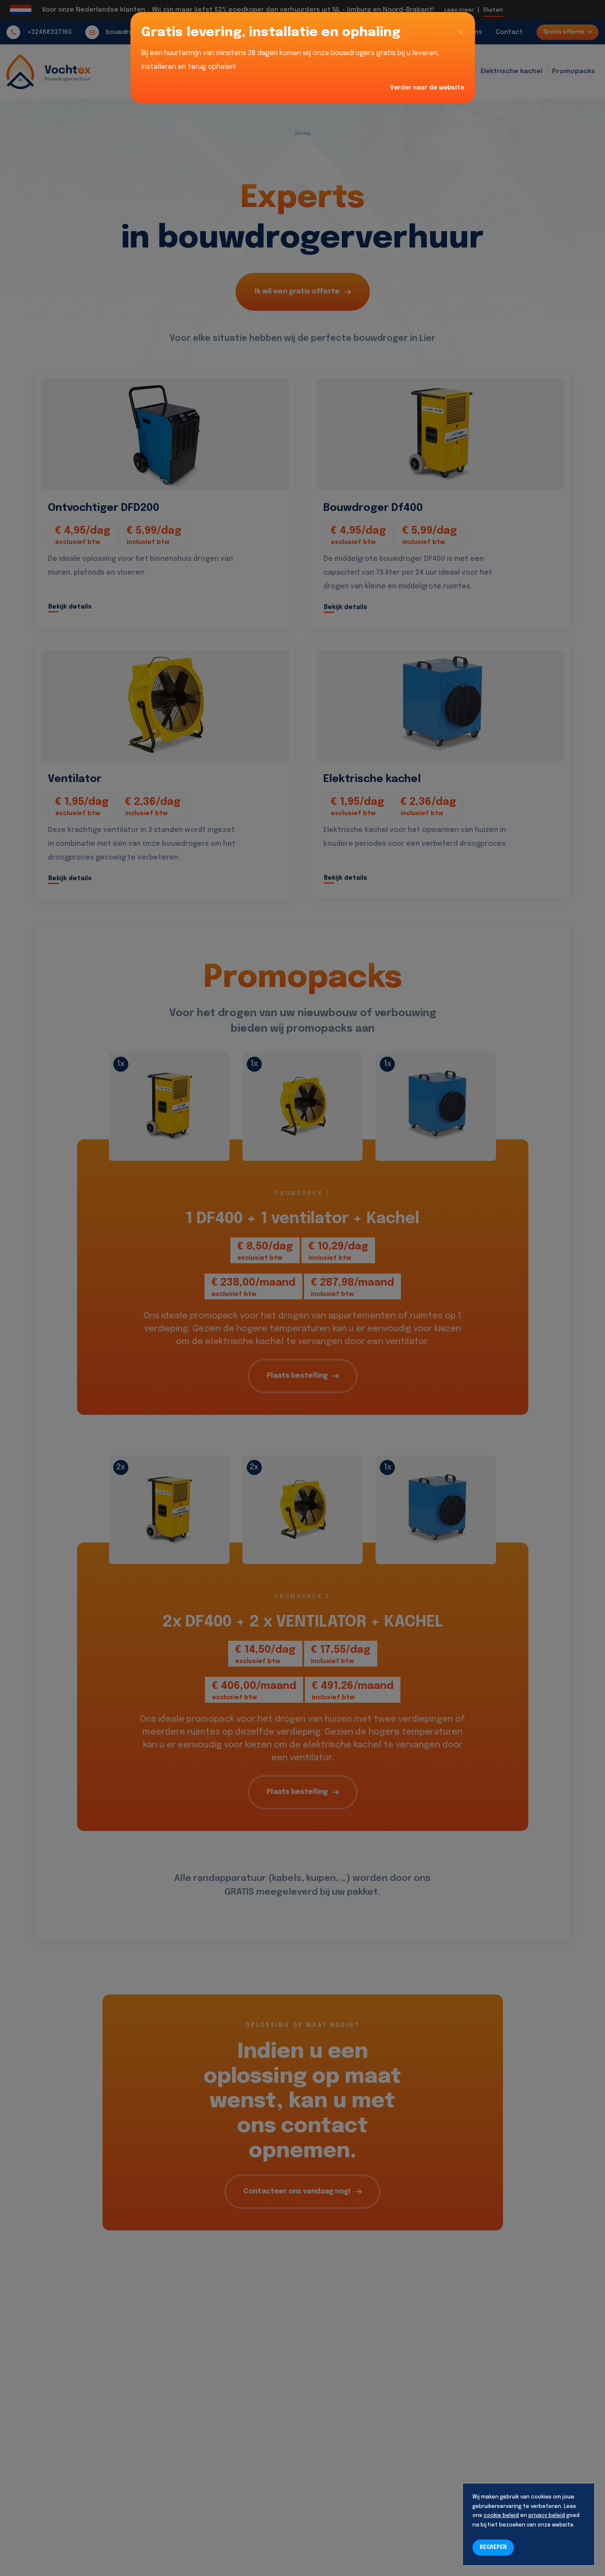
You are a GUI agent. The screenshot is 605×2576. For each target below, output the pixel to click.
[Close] (460, 33)
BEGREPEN (493, 2547)
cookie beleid (501, 2515)
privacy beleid (546, 2515)
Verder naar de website (427, 88)
